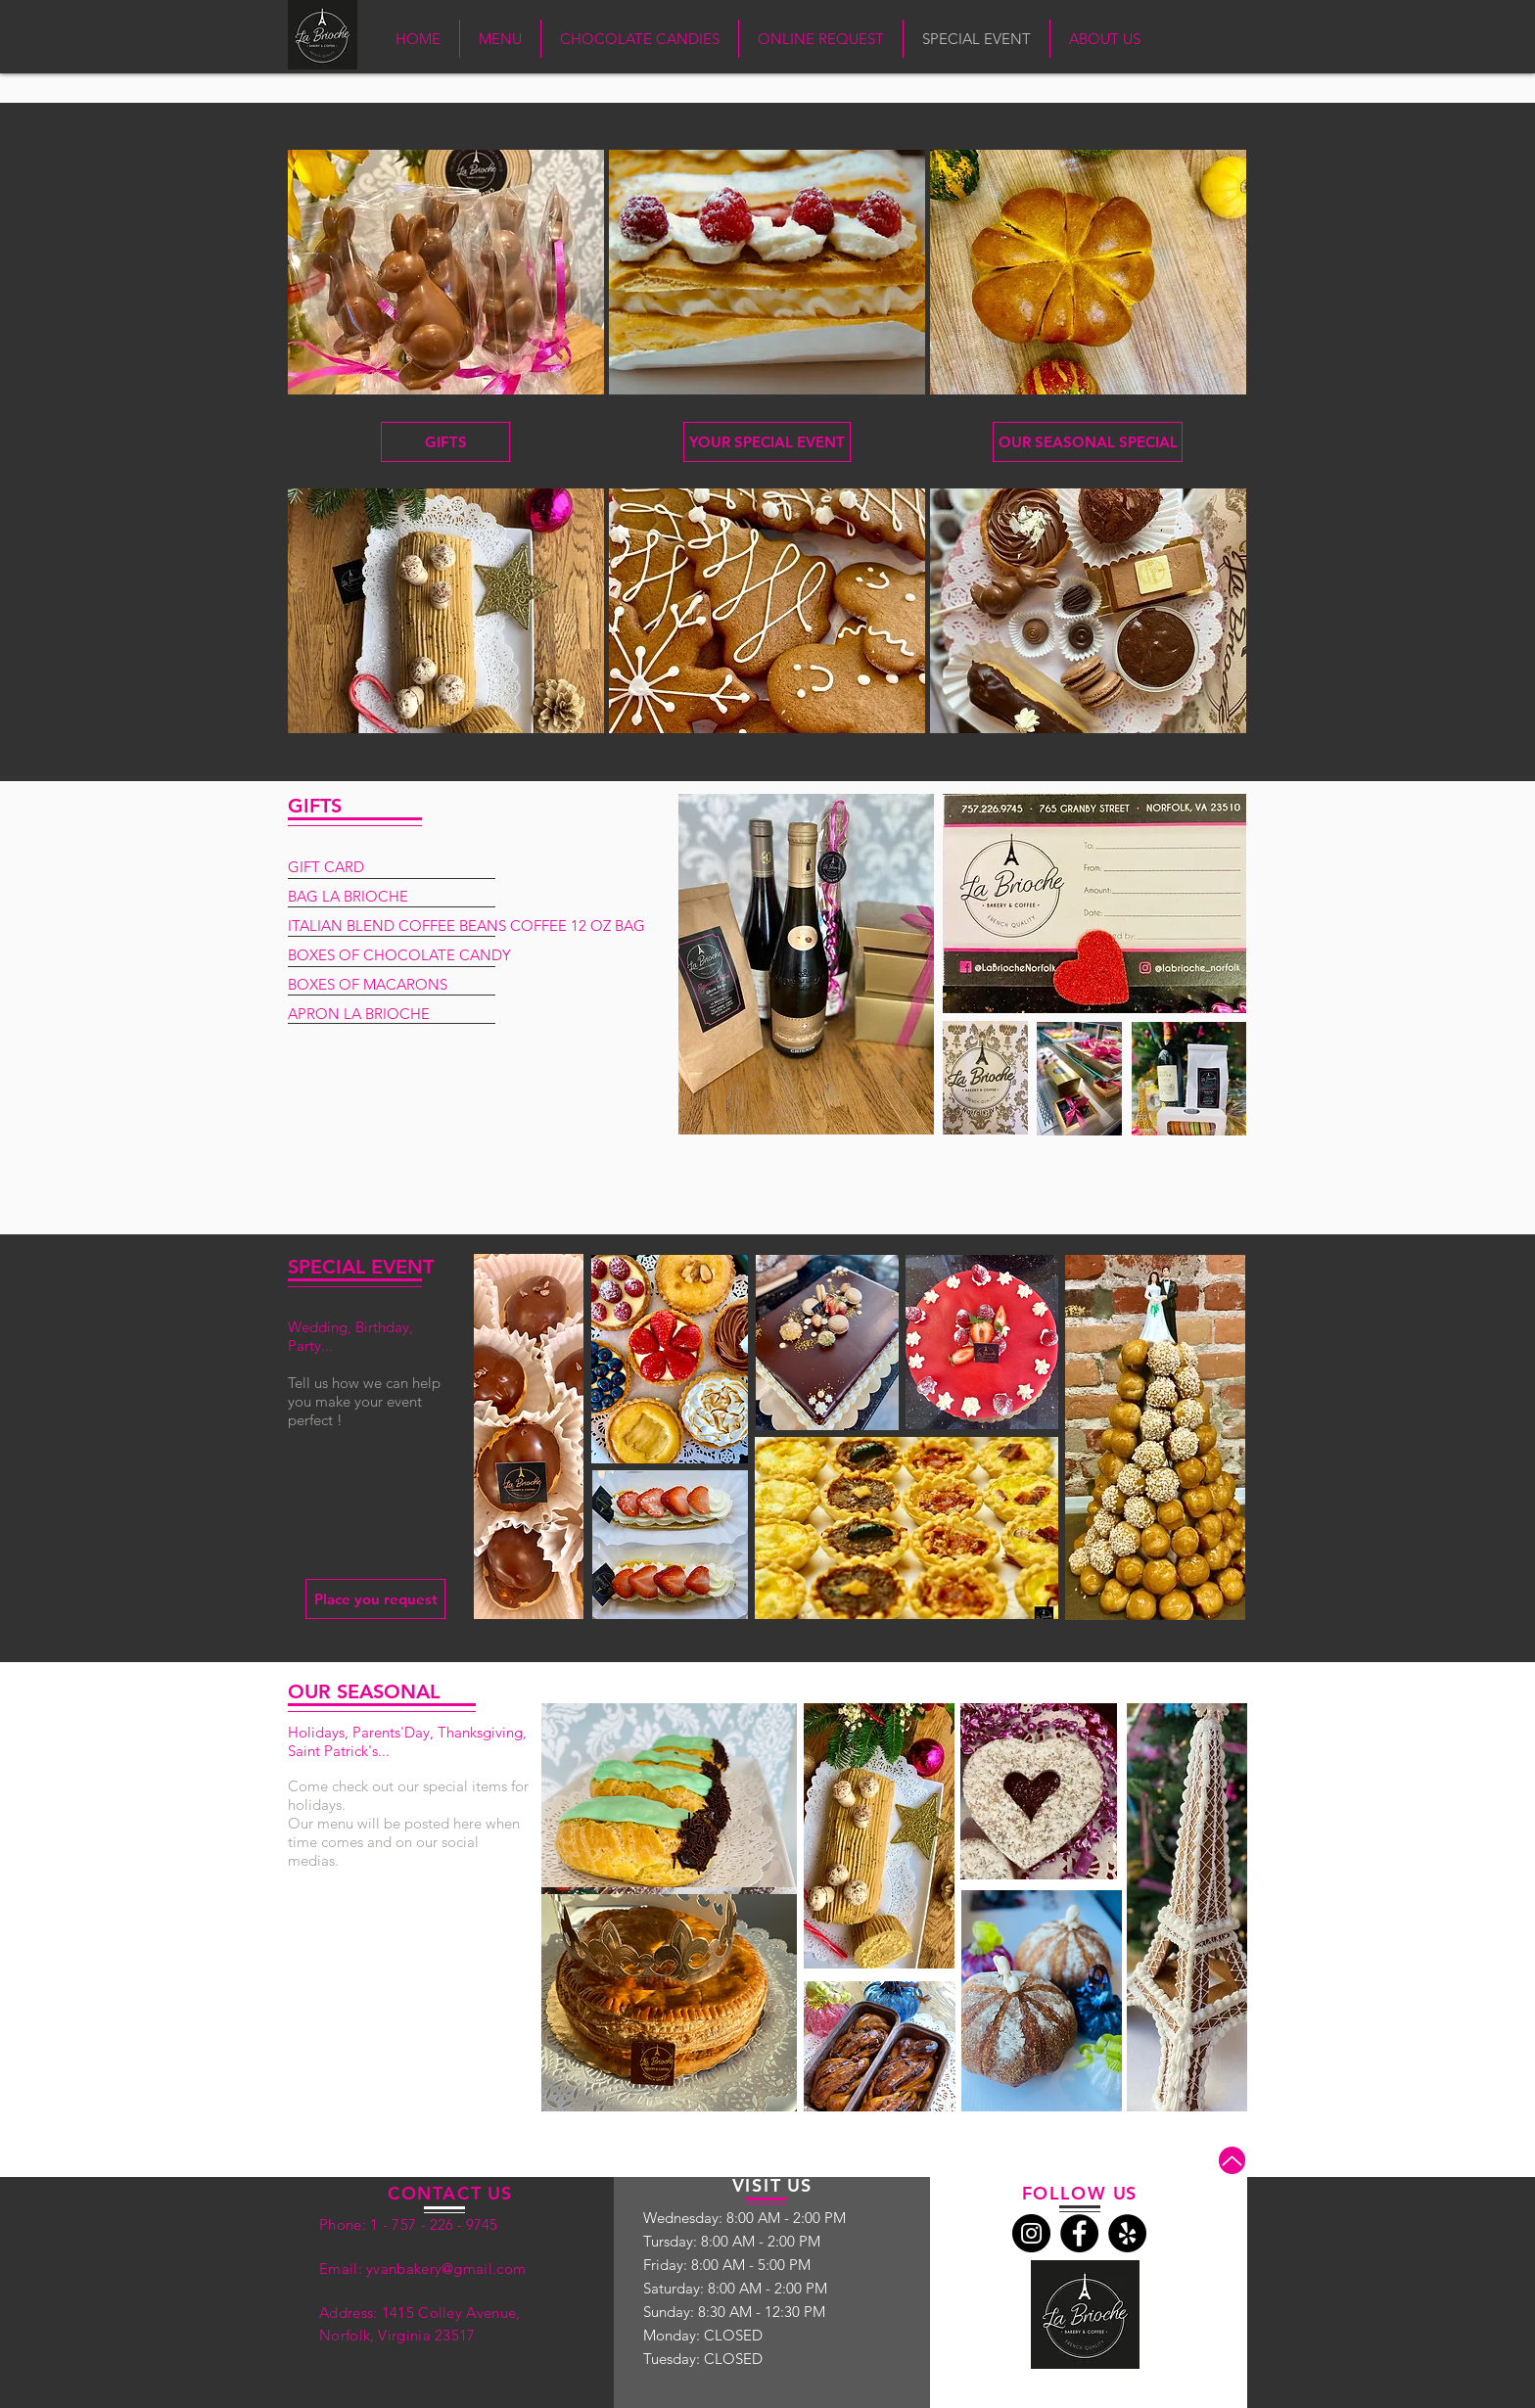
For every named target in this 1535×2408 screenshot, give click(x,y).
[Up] (1232, 2160)
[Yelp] (1127, 2233)
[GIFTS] (445, 442)
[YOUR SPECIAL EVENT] (767, 442)
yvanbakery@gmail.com (446, 2268)
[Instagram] (1031, 2233)
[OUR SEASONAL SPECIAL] (1088, 442)
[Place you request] (375, 1599)
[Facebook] (1079, 2233)
